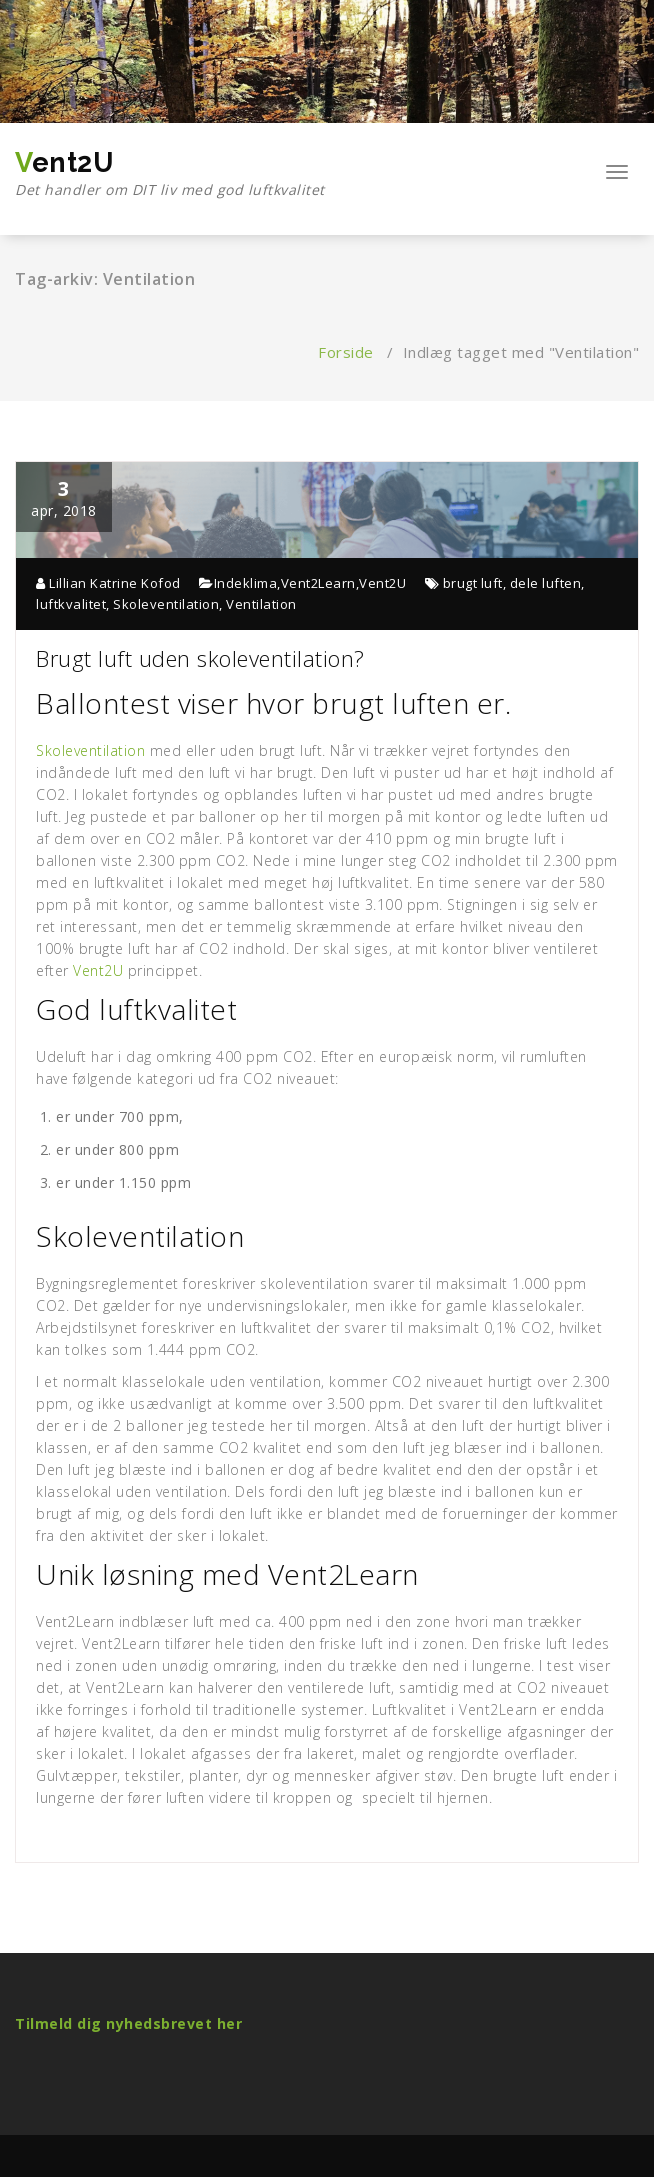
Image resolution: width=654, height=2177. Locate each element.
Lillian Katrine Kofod (108, 583)
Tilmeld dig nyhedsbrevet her (128, 2023)
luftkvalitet (71, 604)
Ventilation (261, 604)
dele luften (546, 583)
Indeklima (246, 583)
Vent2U (170, 174)
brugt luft (473, 583)
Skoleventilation (166, 604)
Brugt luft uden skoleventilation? (200, 658)
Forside (346, 352)
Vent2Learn (318, 583)
